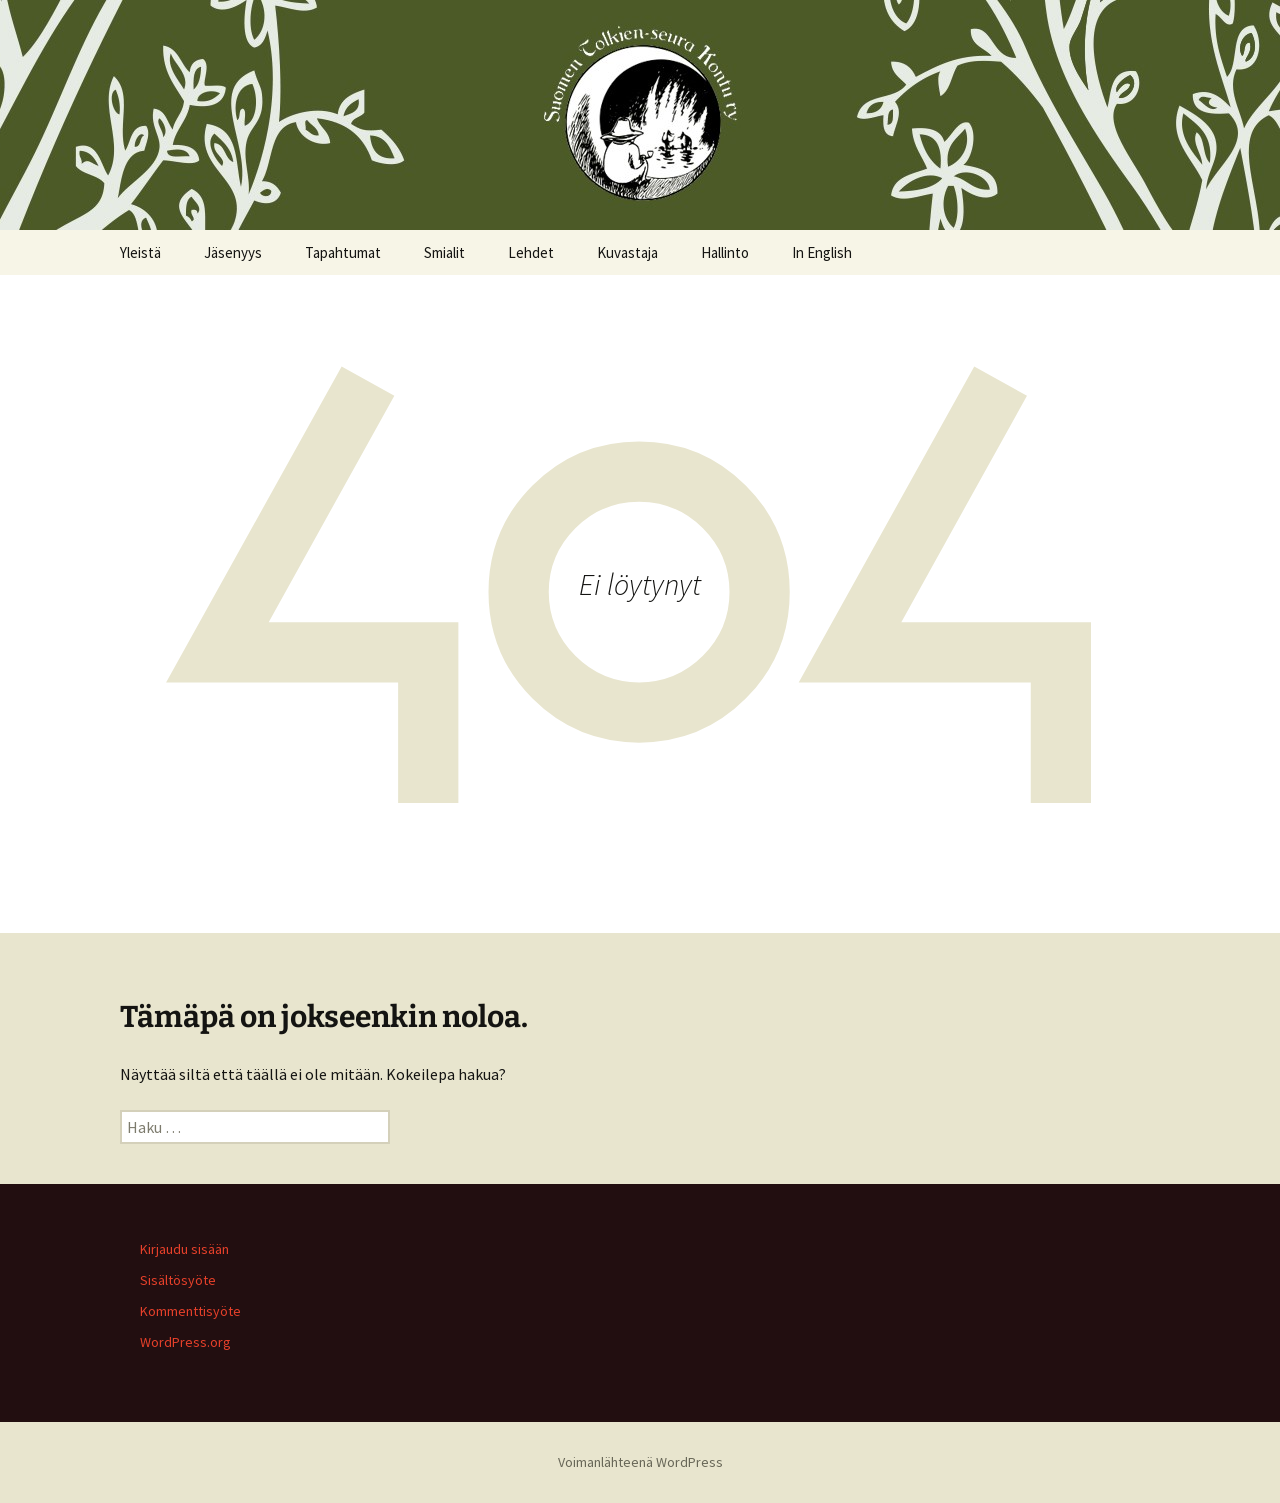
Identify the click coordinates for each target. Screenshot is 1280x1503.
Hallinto (725, 252)
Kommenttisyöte (190, 1311)
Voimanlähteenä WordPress (640, 1462)
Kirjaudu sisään (184, 1249)
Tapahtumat (343, 252)
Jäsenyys (233, 252)
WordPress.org (185, 1342)
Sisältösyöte (178, 1280)
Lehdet (531, 252)
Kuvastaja (627, 252)
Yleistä (140, 252)
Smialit (444, 252)
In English (822, 252)
